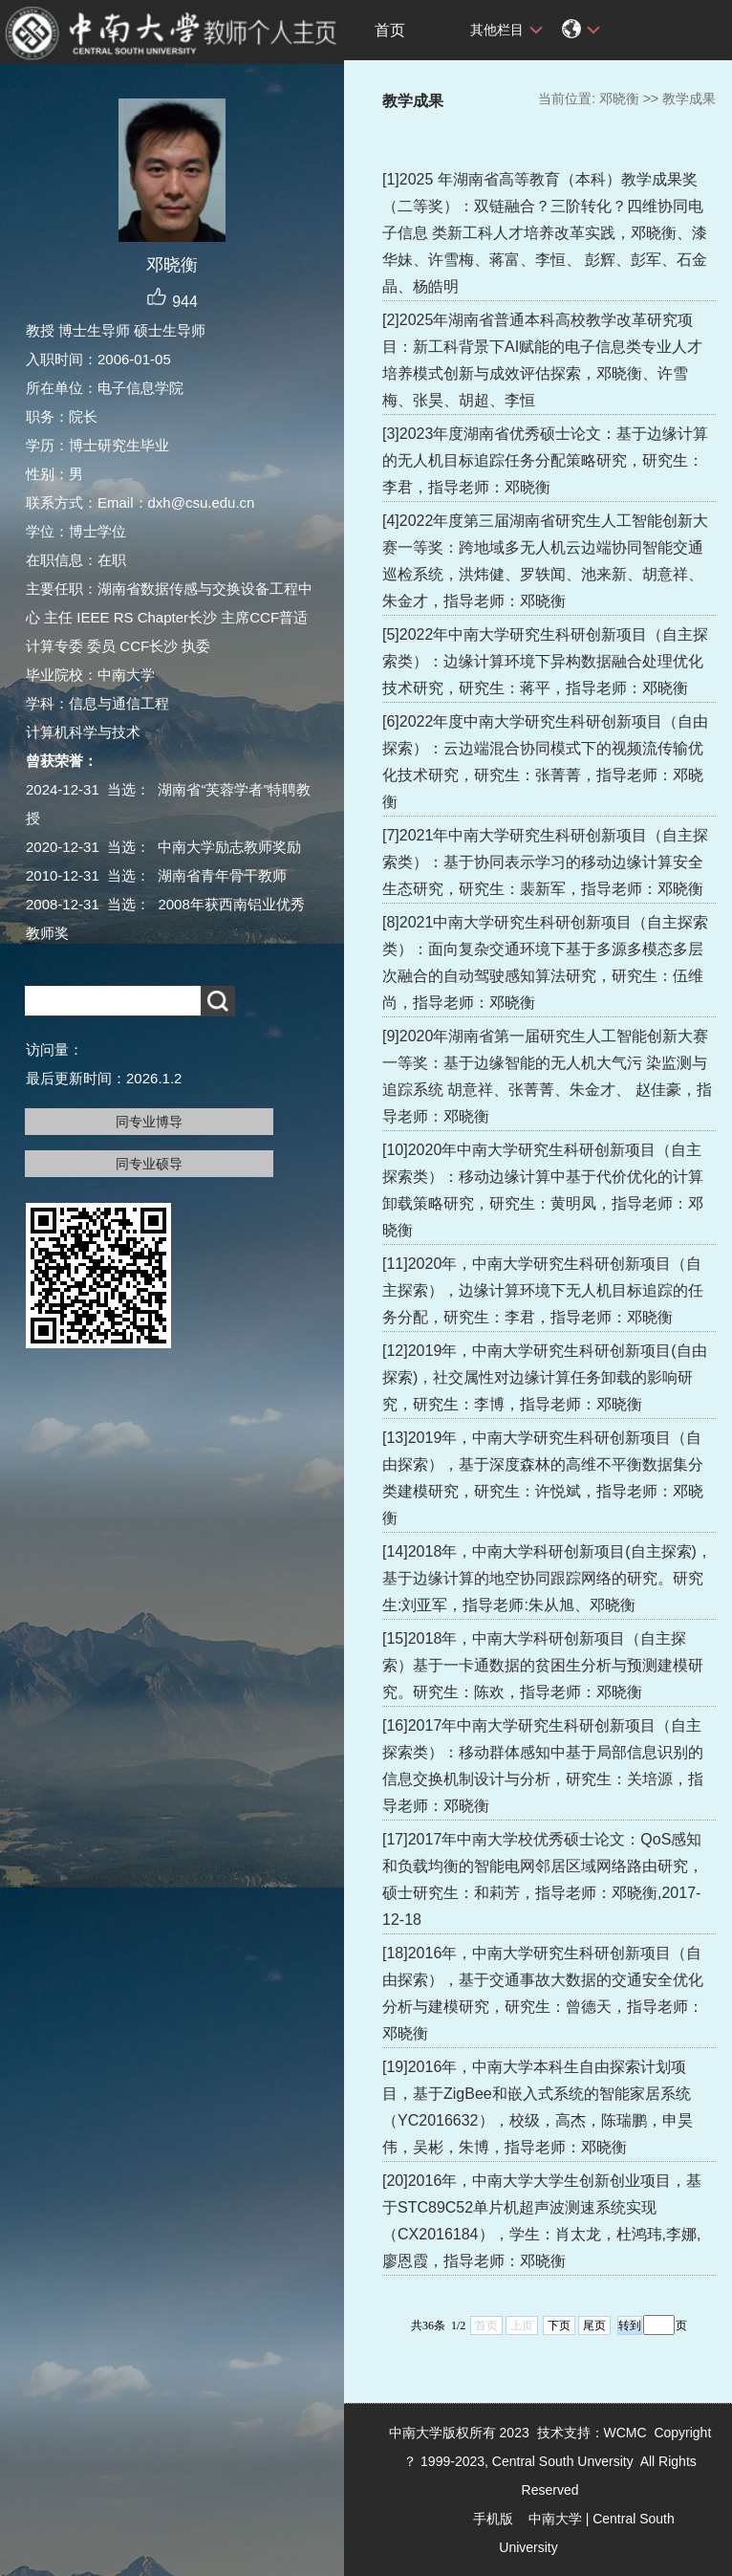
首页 (390, 30)
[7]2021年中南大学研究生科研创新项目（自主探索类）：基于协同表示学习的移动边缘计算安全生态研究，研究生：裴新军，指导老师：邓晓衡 (545, 862)
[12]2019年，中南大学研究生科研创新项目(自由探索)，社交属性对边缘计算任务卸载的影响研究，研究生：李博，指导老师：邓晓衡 (544, 1377)
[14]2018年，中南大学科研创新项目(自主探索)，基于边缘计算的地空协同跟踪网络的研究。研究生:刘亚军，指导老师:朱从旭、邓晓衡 (547, 1578)
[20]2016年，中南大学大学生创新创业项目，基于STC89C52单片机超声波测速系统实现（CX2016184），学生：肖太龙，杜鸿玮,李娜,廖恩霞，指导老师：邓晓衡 (541, 2220)
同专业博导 (149, 1121)
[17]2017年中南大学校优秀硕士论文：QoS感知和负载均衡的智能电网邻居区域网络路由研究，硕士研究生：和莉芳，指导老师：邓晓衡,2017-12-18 (542, 1879)
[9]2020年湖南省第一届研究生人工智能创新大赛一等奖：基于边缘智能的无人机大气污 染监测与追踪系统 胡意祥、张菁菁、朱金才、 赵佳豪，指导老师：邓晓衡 (547, 1076)
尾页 (594, 2325)
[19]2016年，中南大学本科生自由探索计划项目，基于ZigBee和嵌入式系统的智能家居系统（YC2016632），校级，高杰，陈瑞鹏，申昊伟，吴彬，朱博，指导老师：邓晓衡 (537, 2107)
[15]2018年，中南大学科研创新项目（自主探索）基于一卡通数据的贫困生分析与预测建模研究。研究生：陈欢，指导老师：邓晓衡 (542, 1665)
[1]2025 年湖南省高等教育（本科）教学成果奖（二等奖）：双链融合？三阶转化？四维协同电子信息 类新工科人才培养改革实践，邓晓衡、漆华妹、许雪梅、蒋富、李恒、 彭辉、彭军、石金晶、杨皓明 (544, 233)
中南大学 (555, 2518)
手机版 (493, 2518)
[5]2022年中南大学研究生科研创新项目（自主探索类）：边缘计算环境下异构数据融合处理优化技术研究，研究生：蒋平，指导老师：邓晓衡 (545, 661)
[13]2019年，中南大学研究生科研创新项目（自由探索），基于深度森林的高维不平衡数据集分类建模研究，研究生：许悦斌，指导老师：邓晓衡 (542, 1478)
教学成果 (689, 98)
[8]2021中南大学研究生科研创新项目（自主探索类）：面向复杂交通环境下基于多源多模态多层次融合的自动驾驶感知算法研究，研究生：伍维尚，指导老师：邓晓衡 (545, 962)
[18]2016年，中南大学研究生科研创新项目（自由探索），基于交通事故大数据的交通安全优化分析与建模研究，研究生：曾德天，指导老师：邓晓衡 (542, 1993)
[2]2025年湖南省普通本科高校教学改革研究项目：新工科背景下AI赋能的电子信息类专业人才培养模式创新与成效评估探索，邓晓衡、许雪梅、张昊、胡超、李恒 (542, 360)
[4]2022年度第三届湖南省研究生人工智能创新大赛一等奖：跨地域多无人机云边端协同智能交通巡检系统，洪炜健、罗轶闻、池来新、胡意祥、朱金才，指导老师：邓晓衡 (545, 561)
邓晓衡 (619, 98)
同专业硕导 (149, 1163)
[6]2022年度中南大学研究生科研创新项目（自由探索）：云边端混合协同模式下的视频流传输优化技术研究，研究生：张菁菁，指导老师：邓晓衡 (545, 761)
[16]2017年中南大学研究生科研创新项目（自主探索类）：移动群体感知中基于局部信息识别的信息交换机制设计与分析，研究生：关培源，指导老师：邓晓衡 (542, 1765)
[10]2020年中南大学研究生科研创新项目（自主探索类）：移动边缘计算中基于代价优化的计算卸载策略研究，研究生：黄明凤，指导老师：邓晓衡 (542, 1190)
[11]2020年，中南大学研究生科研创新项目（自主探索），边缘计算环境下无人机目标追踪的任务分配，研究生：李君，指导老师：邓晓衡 (542, 1290)
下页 (559, 2325)
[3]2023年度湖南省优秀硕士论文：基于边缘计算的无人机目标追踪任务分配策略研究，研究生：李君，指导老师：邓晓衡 (545, 460)
